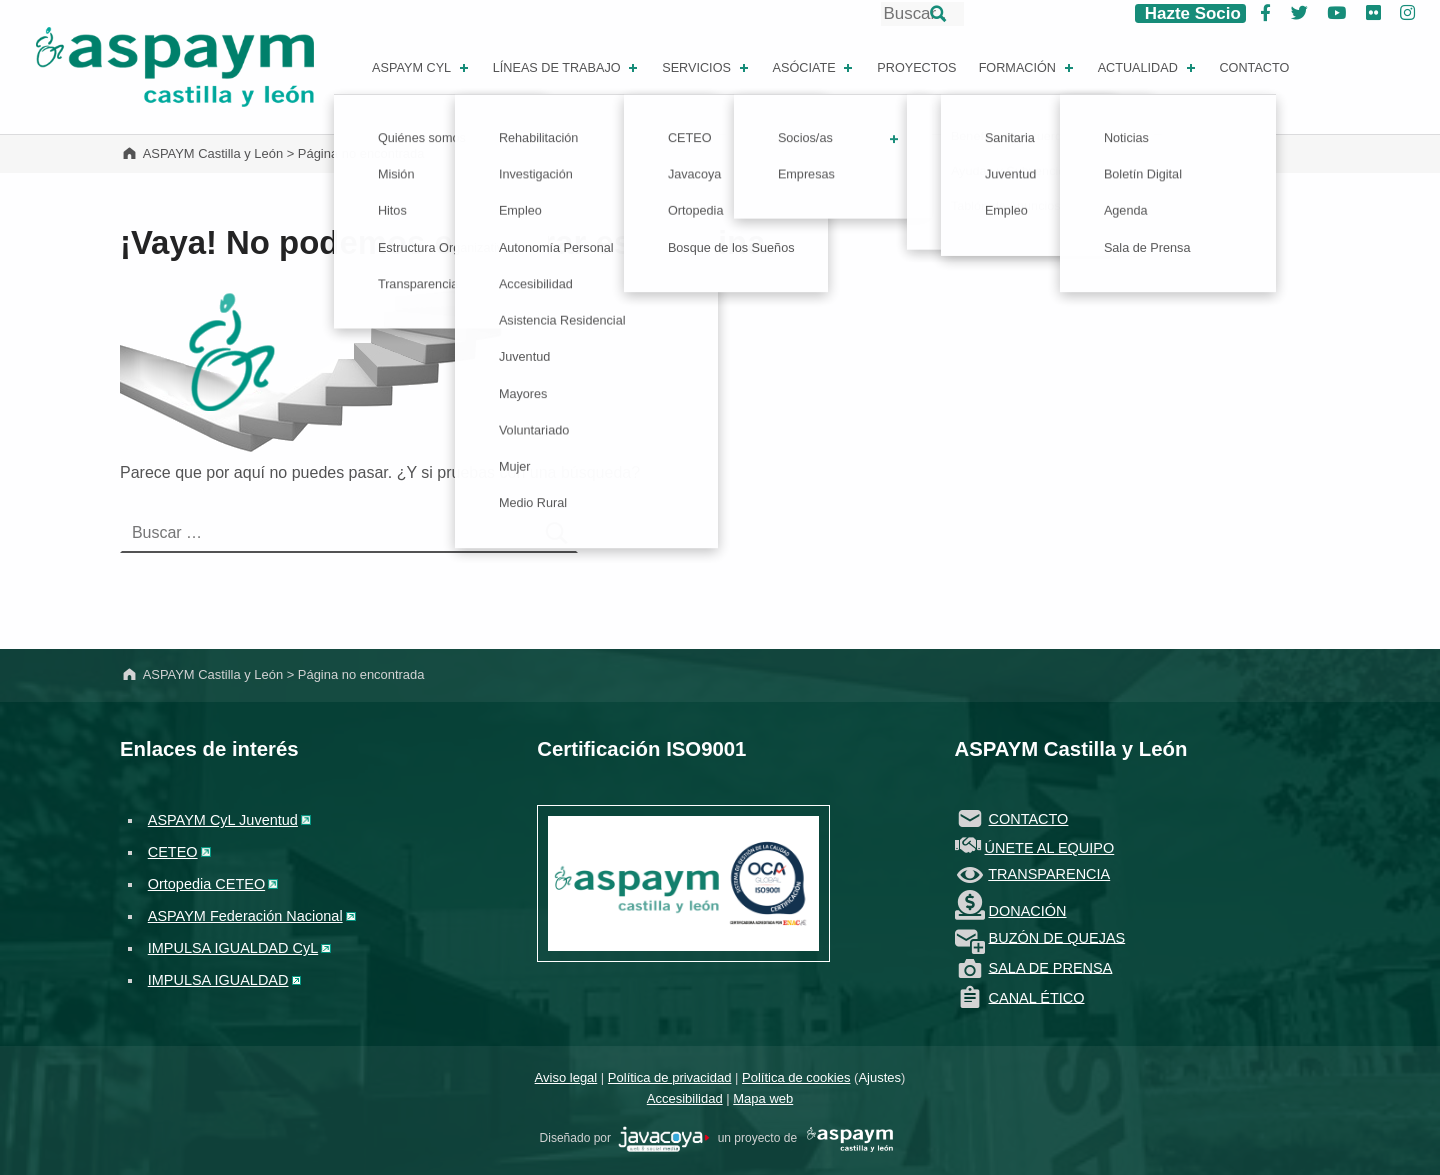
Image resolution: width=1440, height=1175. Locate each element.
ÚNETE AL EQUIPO (1050, 848)
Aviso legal (566, 1077)
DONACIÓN (1028, 911)
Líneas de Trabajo (567, 68)
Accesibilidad (685, 1098)
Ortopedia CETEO (206, 884)
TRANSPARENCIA (1049, 874)
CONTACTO (1029, 819)
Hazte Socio (1190, 13)
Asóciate (815, 68)
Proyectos (916, 68)
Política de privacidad (670, 1077)
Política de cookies (796, 1077)
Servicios (707, 68)
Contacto (1254, 68)
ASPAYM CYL (422, 68)
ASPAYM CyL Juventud (223, 820)
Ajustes (879, 1077)
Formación (1028, 68)
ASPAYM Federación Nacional (245, 916)
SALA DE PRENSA (1051, 967)
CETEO (173, 852)
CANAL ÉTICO (1037, 997)
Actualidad (1148, 68)
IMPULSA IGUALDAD (218, 980)
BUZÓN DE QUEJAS (1057, 937)
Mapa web (763, 1098)
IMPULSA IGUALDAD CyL (233, 948)
